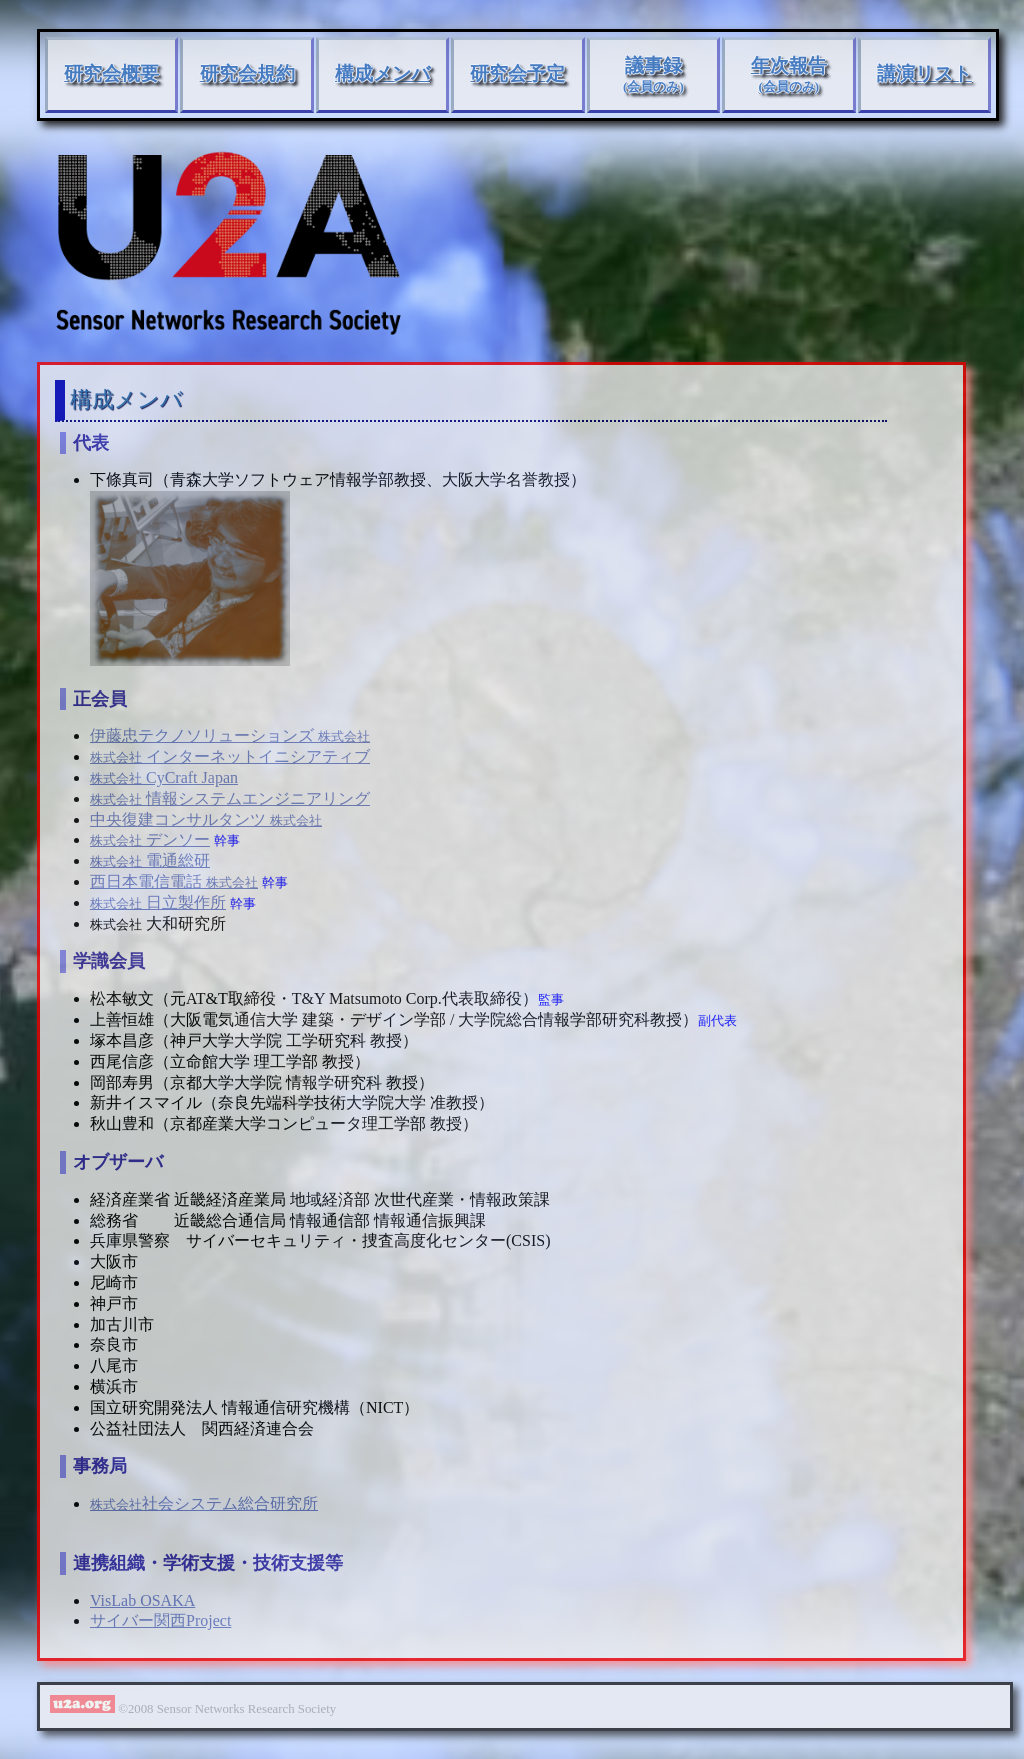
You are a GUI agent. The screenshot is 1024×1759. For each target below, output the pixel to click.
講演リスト (924, 73)
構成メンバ (382, 73)
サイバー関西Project (160, 1620)
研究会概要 (111, 73)
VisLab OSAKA (142, 1600)
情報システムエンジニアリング (230, 798)
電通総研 (150, 860)
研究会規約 (247, 73)
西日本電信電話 (174, 881)
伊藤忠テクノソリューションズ (230, 735)
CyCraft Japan (164, 777)
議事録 (653, 74)
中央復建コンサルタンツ (206, 819)
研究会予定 (517, 73)
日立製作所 (158, 902)
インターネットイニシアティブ (230, 756)
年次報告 (789, 74)
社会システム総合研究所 (204, 1503)
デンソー (150, 839)
